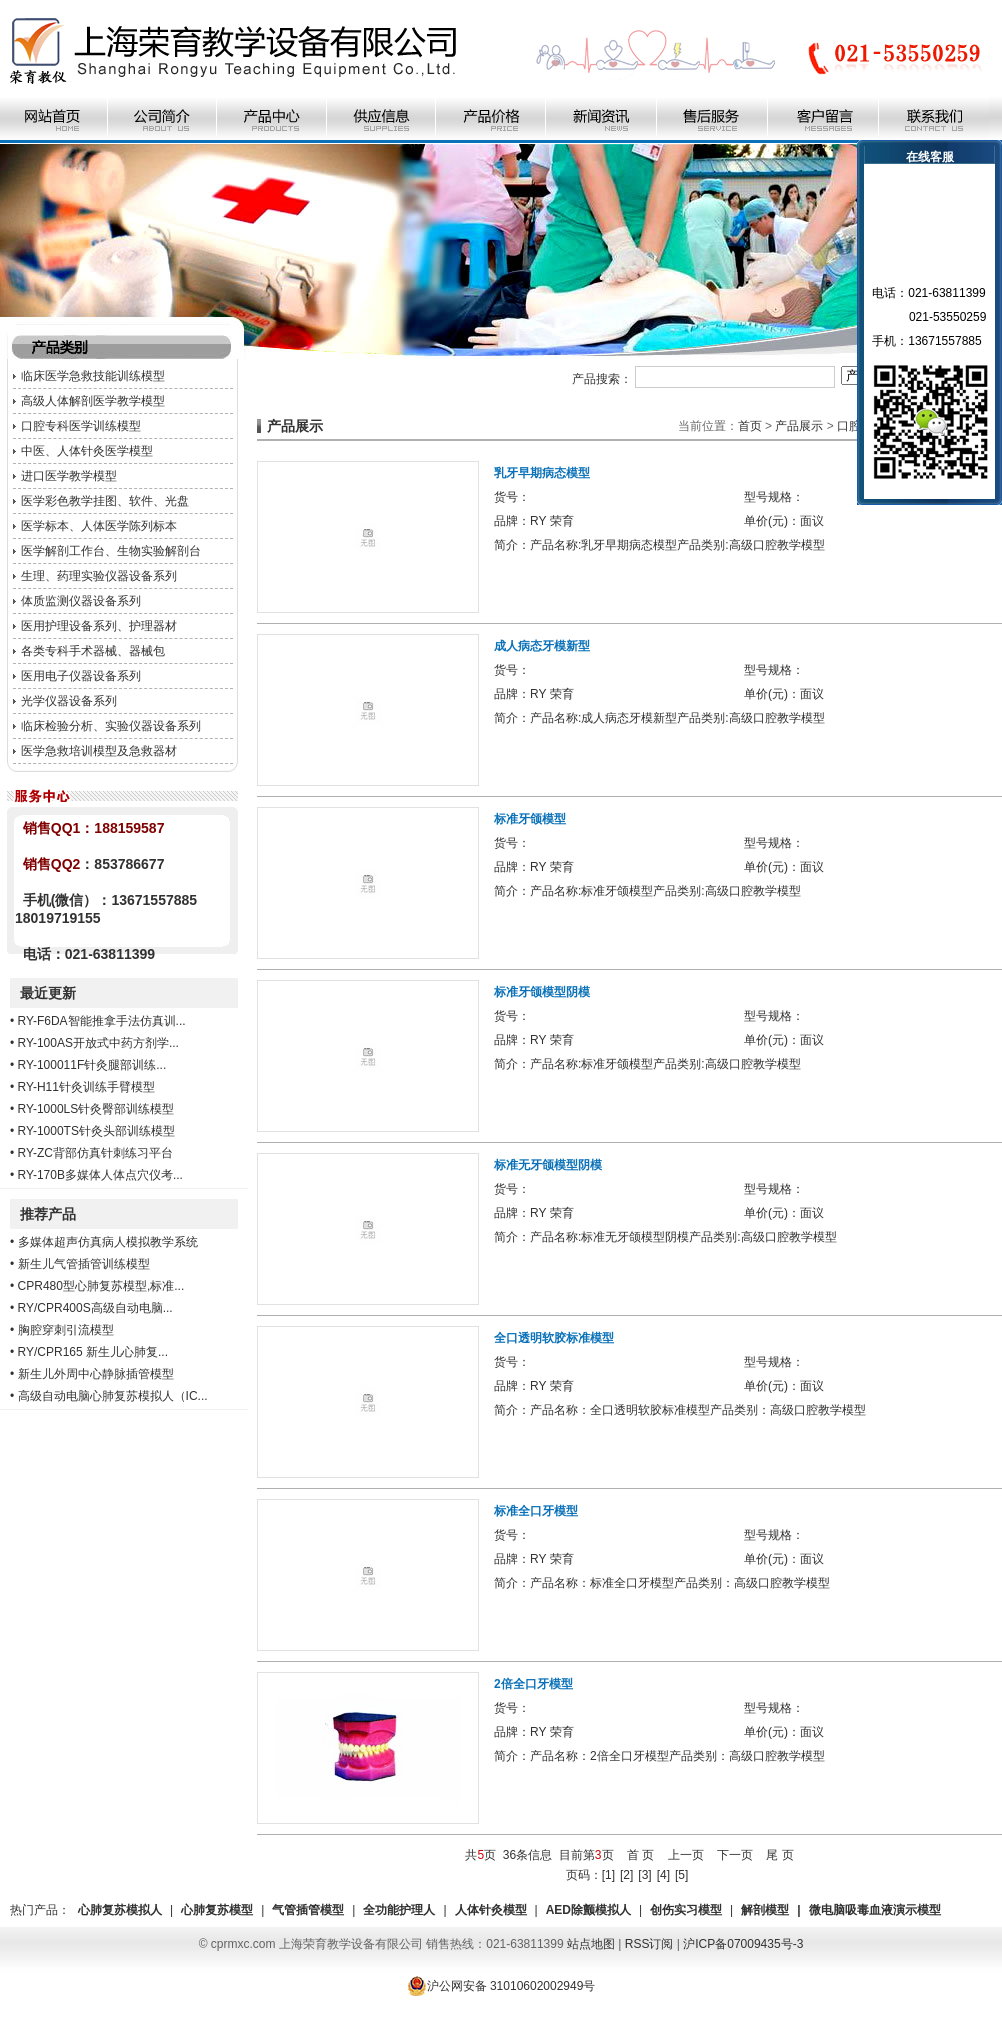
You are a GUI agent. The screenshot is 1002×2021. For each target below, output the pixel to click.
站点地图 (591, 1944)
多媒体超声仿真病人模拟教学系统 (108, 1242)
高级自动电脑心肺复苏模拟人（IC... (113, 1396)
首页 (750, 426)
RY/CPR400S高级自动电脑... (95, 1308)
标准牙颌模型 (530, 819)
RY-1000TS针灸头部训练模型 (96, 1131)
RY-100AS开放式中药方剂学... (98, 1043)
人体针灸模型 (491, 1910)
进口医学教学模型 (69, 476)
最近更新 (48, 993)
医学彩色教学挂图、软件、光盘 (105, 501)
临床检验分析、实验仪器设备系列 (111, 726)
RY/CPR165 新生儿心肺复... (93, 1352)
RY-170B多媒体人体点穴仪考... (100, 1175)
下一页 (735, 1855)
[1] (608, 1875)
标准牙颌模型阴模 (542, 992)
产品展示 (799, 426)
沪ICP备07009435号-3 (743, 1944)
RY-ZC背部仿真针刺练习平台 (95, 1153)
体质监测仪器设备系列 (81, 601)
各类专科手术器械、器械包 (93, 651)
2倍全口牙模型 (533, 1684)
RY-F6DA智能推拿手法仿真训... (102, 1021)
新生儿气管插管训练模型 (84, 1264)
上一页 (686, 1855)
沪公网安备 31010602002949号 (501, 1986)
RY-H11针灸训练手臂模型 (86, 1087)
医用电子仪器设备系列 (81, 676)
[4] (663, 1875)
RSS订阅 (649, 1944)
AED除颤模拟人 (588, 1910)
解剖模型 (765, 1910)
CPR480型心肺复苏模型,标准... (101, 1286)
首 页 (640, 1855)
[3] (644, 1875)
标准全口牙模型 (536, 1511)
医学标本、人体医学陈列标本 (99, 526)
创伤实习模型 (686, 1910)
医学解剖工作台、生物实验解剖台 (111, 551)
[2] (626, 1875)
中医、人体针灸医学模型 (87, 451)
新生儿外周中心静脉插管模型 (96, 1374)
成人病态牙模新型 (542, 646)
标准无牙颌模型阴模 (548, 1165)
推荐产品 (48, 1214)
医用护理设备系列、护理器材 (99, 626)
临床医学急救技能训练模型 (93, 376)
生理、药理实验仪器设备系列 (99, 576)
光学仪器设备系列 (69, 701)
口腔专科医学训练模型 (81, 426)
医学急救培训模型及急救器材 (99, 751)
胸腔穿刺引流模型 (66, 1330)
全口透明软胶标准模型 (554, 1338)
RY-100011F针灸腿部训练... (92, 1065)
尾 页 (779, 1855)
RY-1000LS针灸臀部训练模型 (96, 1109)
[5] (681, 1875)
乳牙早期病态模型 (542, 473)
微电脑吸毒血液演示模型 (875, 1910)
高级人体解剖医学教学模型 (93, 401)
